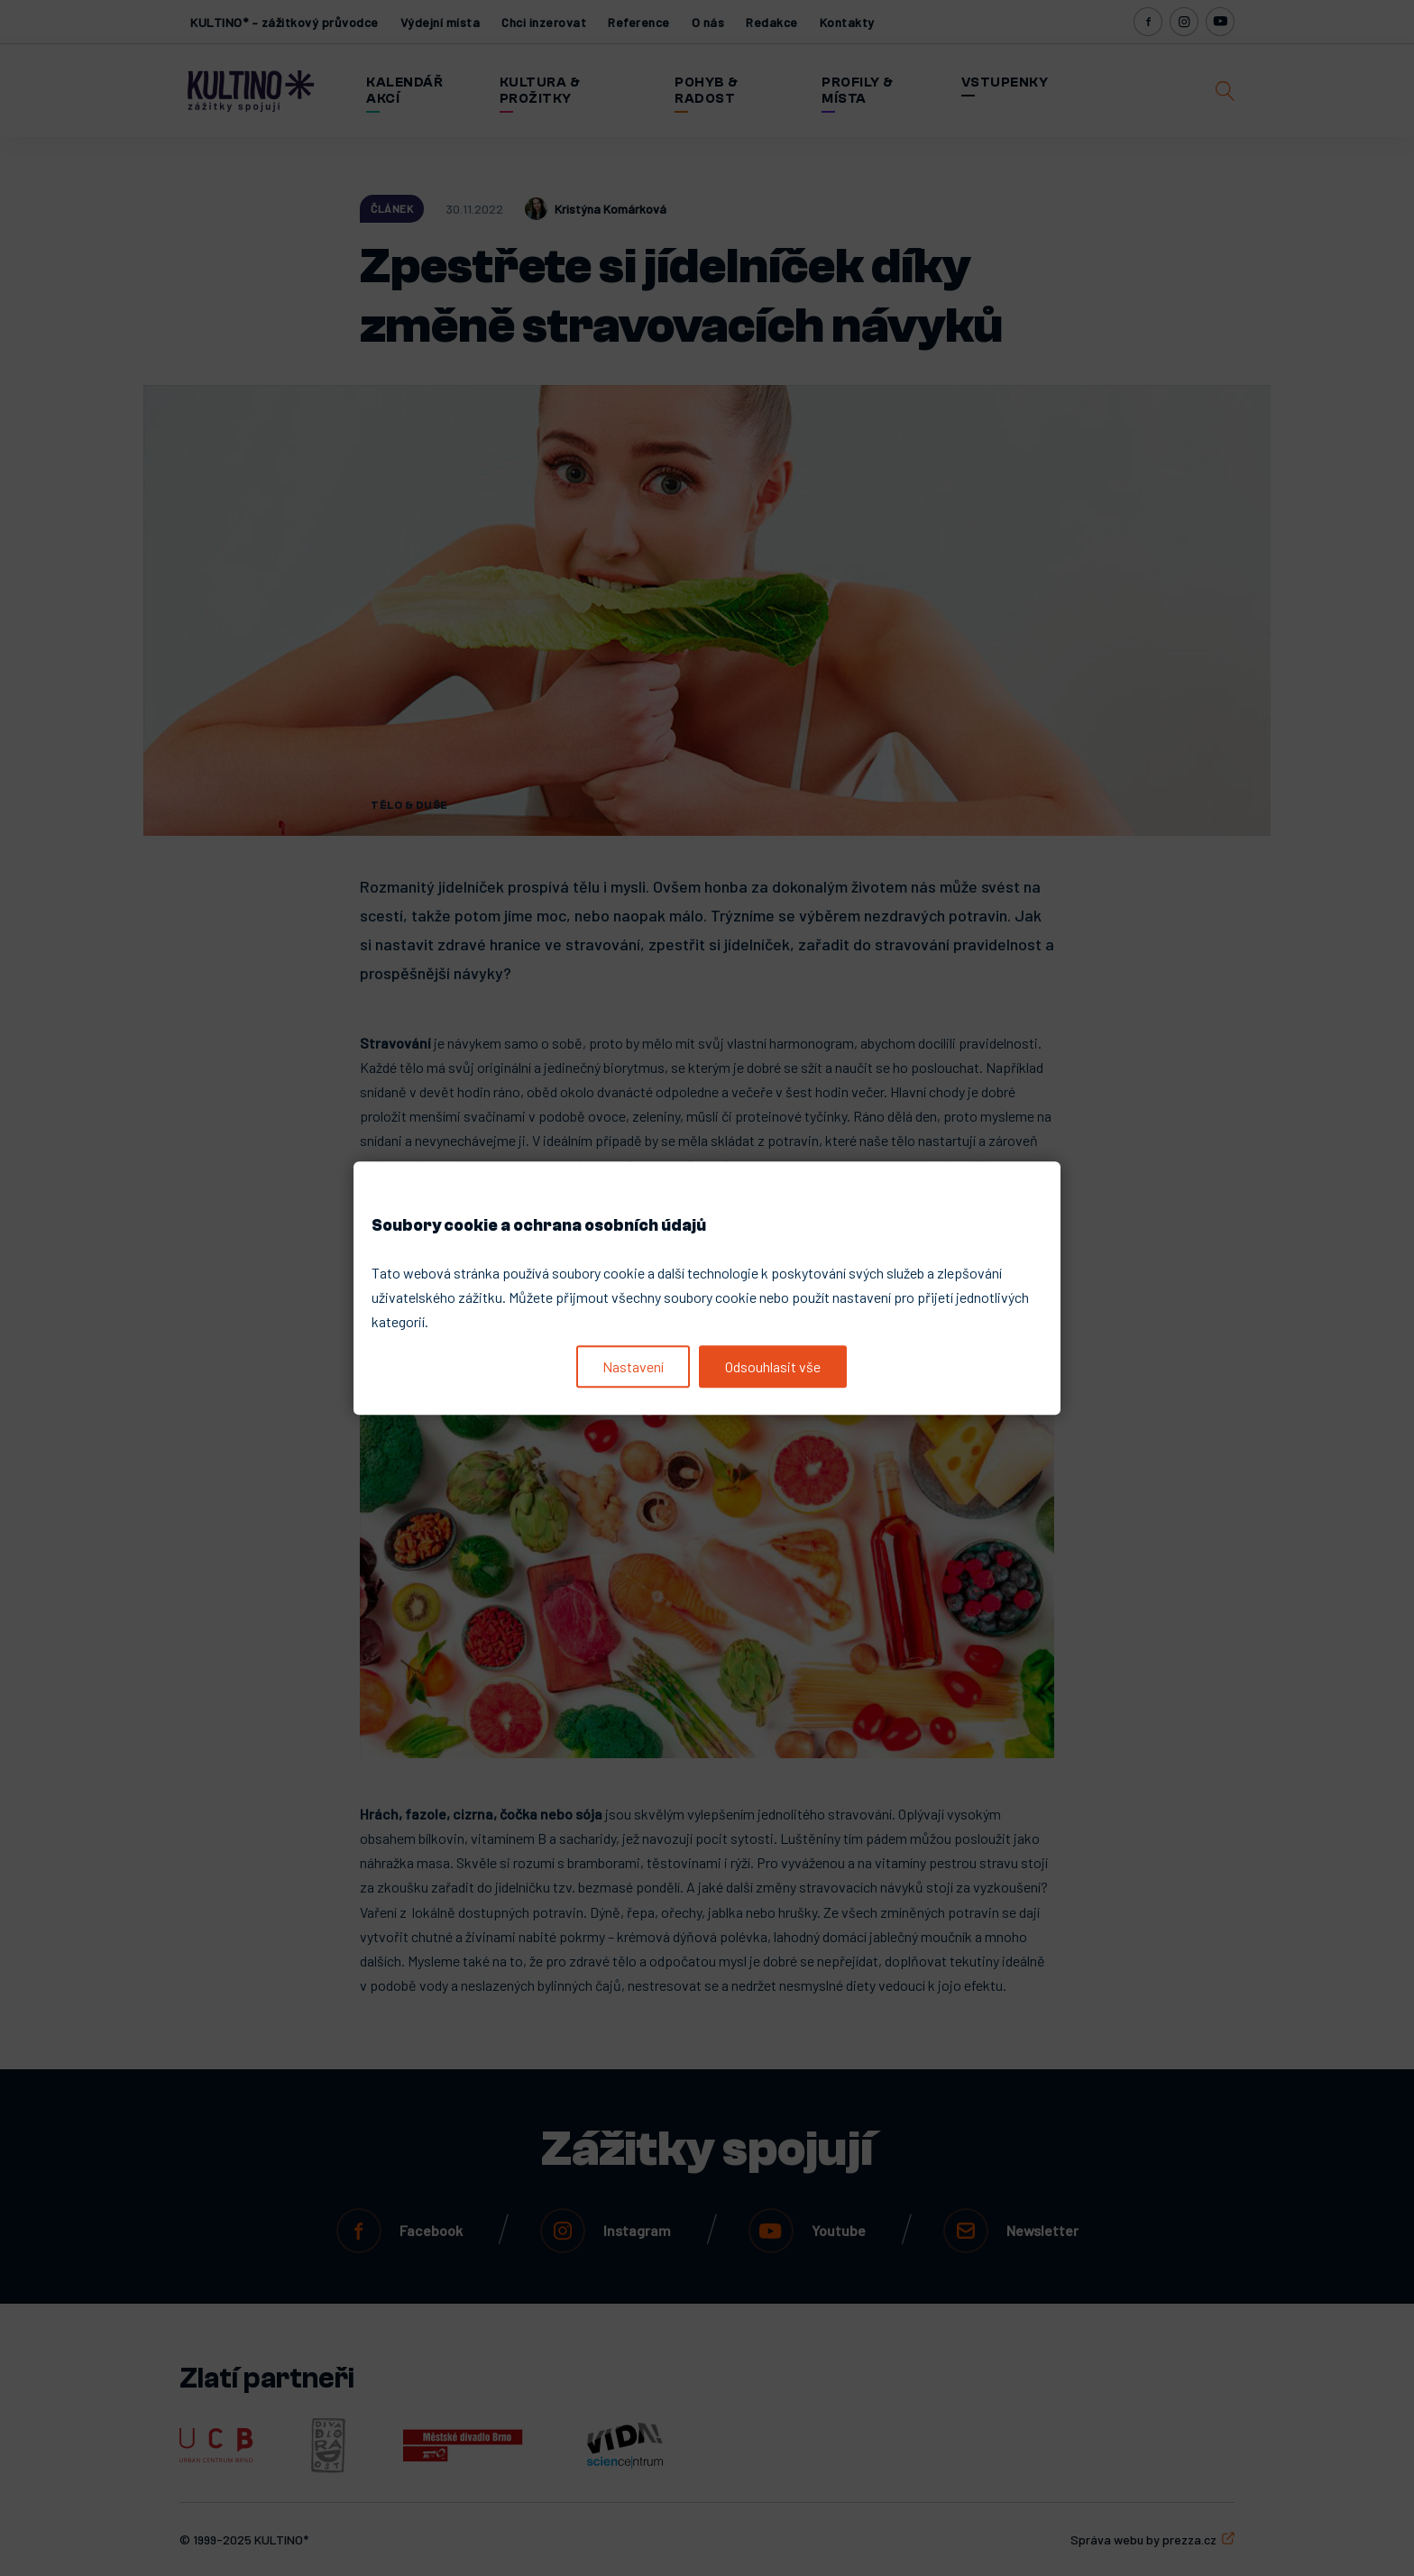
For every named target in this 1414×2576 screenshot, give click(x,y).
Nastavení (633, 1366)
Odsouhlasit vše (773, 1366)
